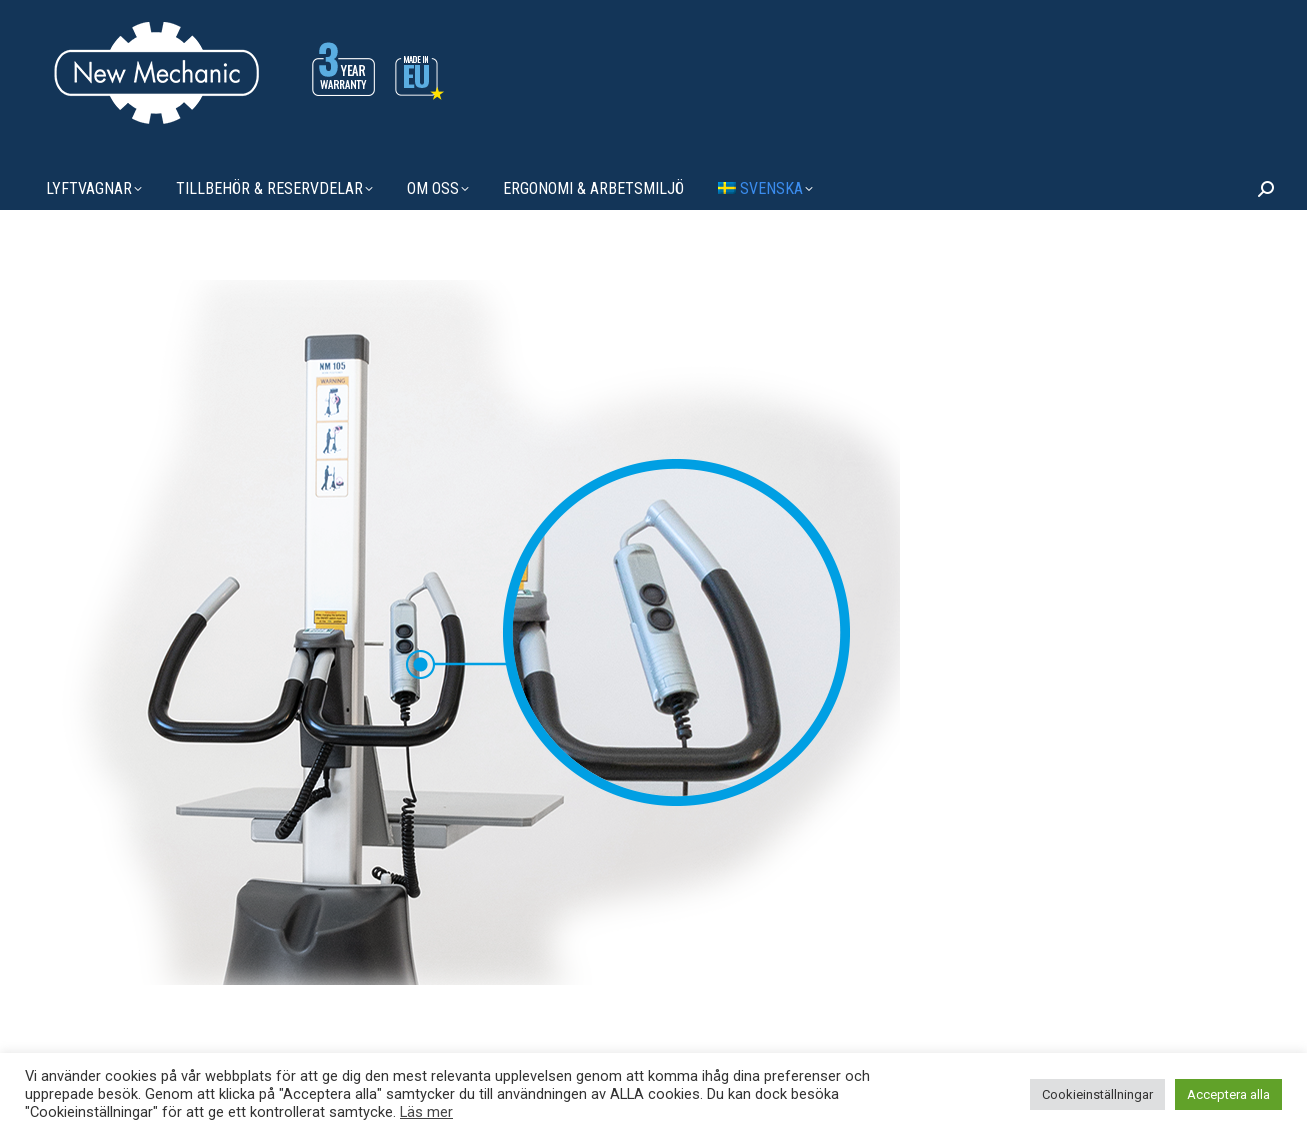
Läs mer (426, 1112)
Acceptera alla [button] (1228, 1094)
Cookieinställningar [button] (1097, 1094)
